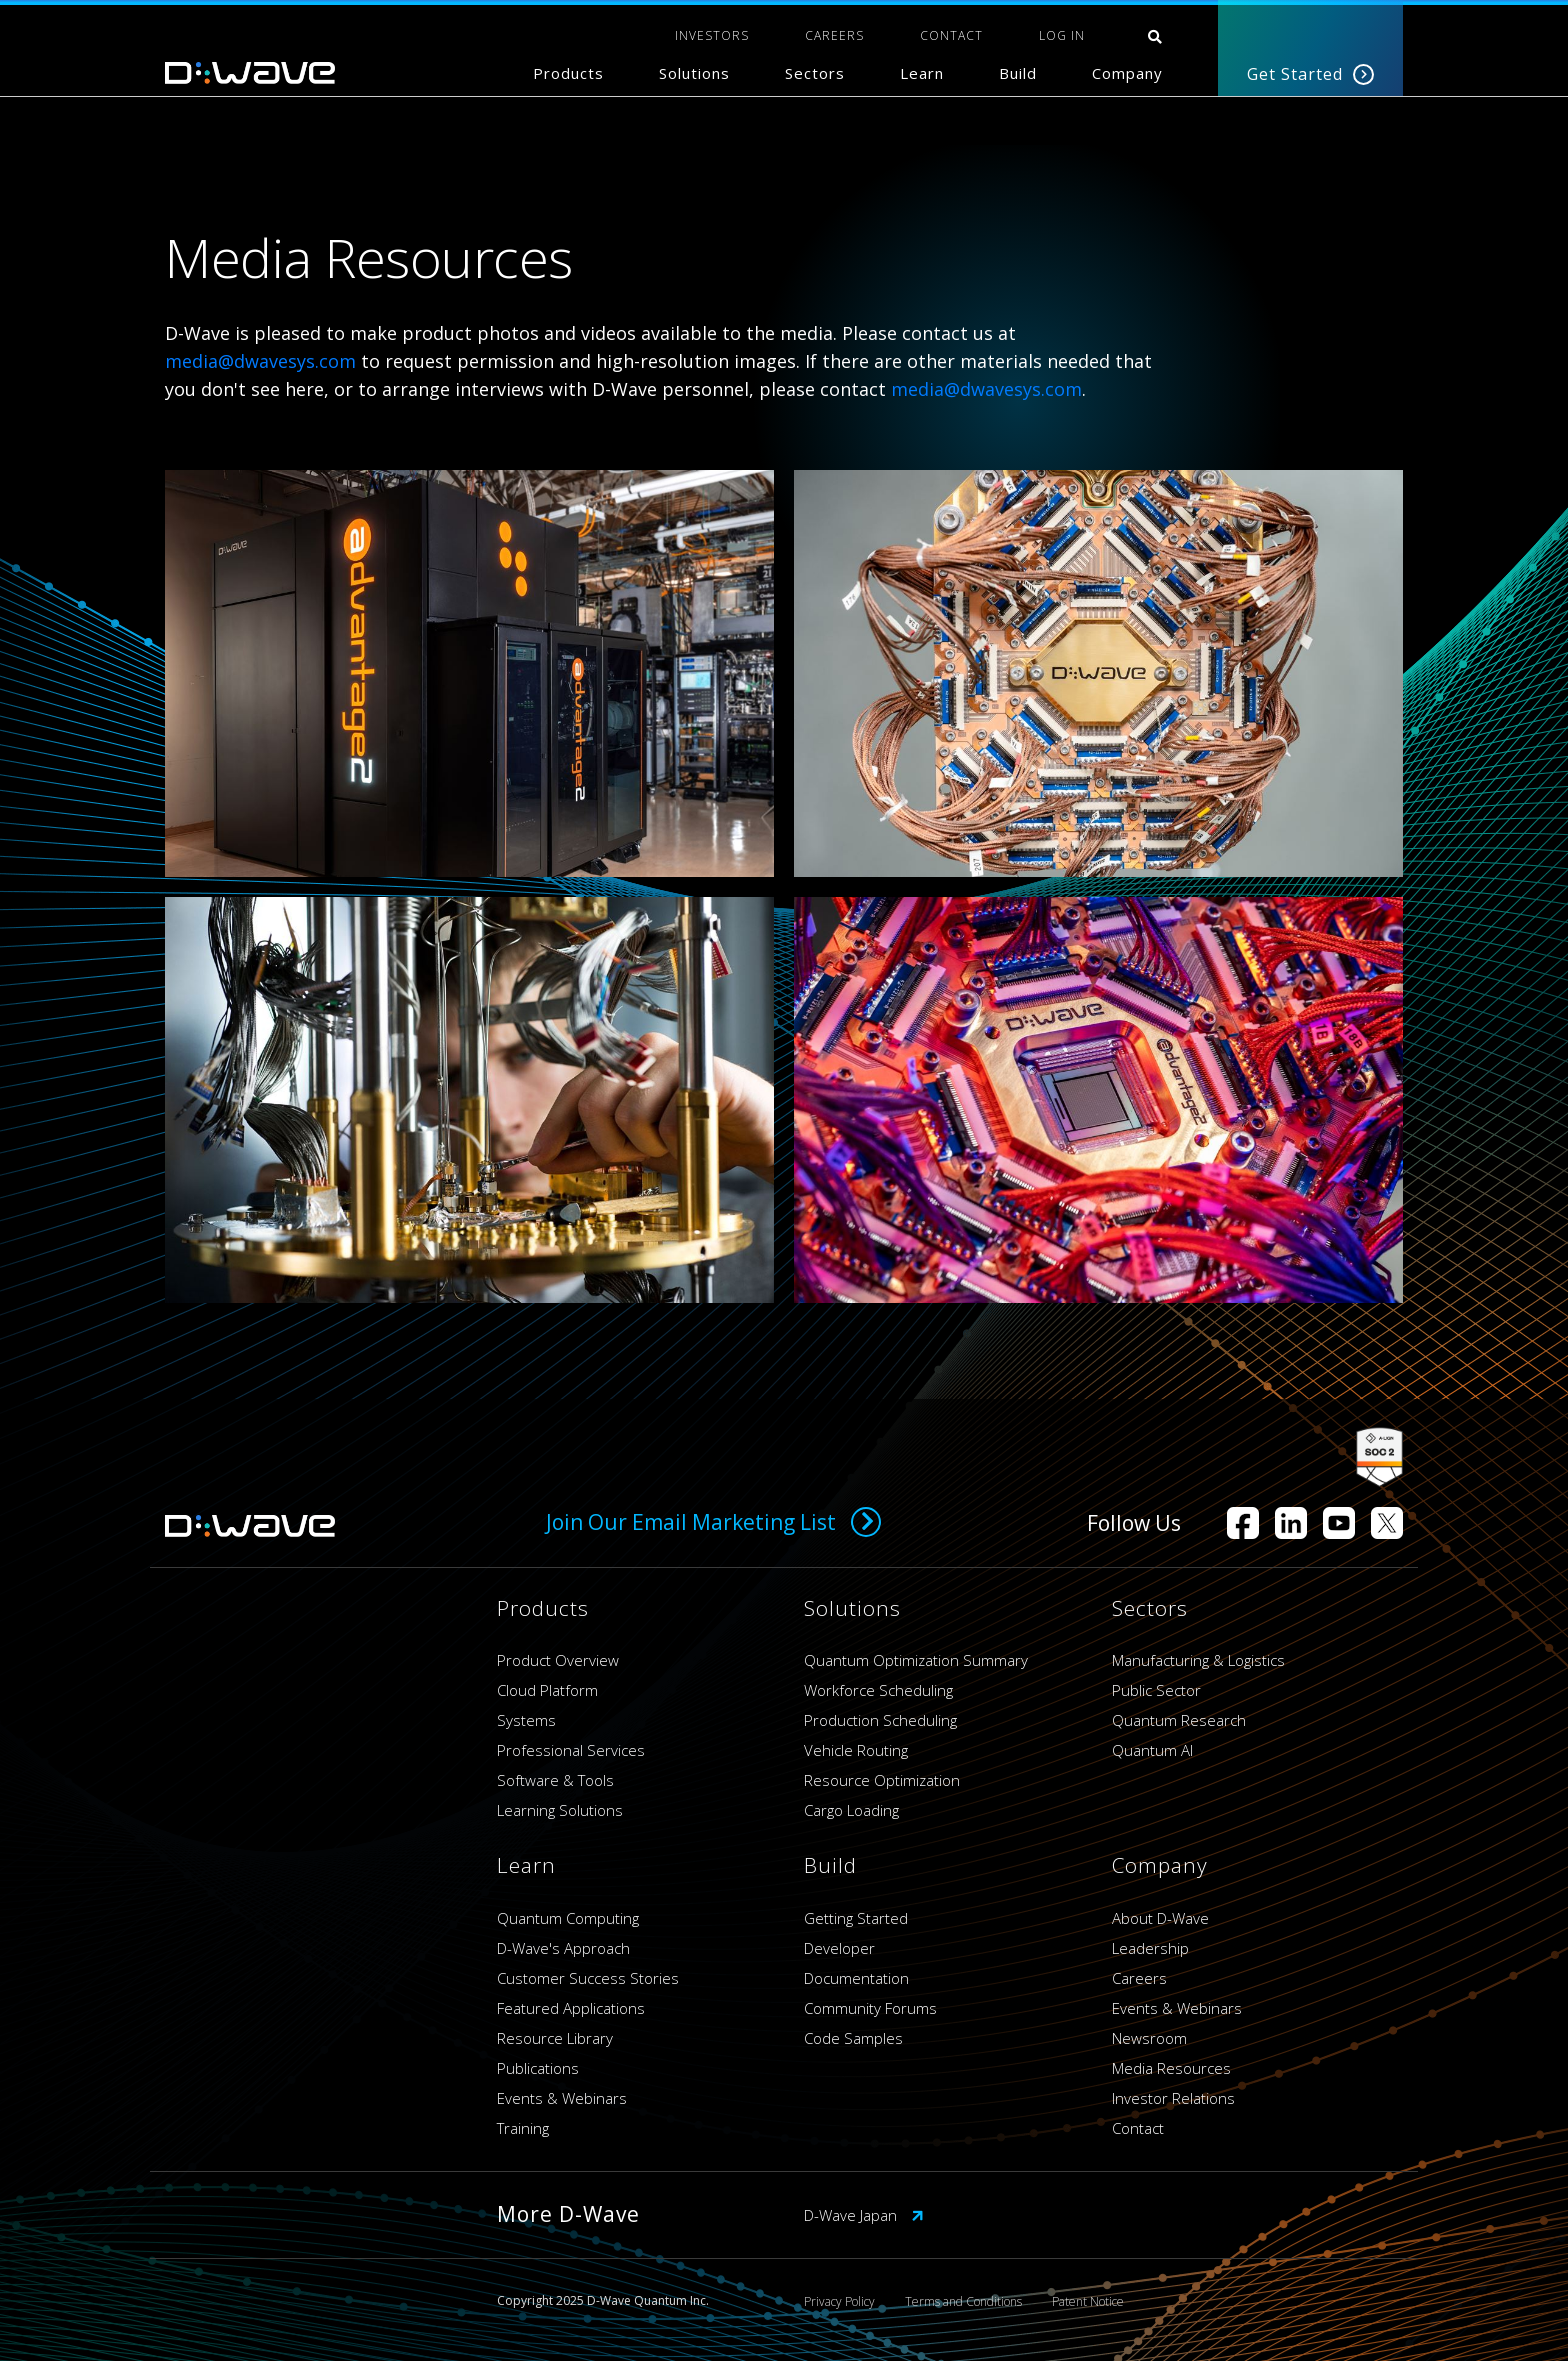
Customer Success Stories (588, 1978)
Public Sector (1156, 1690)
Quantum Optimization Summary (916, 1660)
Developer (839, 1948)
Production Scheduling (880, 1720)
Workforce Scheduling (878, 1690)
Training (523, 2128)
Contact (1138, 2128)
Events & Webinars (562, 2098)
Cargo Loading (851, 1810)
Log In (1062, 35)
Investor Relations (1173, 2098)
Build (1018, 73)
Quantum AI (1152, 1750)
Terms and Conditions (963, 2301)
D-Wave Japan (864, 2215)
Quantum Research (1179, 1720)
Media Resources (1171, 2068)
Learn (922, 73)
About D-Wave (1160, 1918)
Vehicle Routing (856, 1750)
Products (568, 73)
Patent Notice (1088, 2301)
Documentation (856, 1978)
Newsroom (1149, 2038)
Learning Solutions (560, 1810)
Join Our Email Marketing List (713, 1522)
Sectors (815, 73)
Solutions (694, 73)
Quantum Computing (568, 1918)
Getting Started (856, 1918)
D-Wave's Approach (563, 1948)
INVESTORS (712, 35)
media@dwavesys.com (260, 361)
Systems (526, 1720)
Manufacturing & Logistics (1198, 1660)
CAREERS (834, 35)
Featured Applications (571, 2008)
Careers (1139, 1978)
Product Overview (558, 1660)
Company (1127, 73)
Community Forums (870, 2008)
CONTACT (951, 35)
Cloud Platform (547, 1690)
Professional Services (571, 1750)
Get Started (1310, 74)
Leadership (1150, 1948)
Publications (538, 2068)
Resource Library (555, 2038)
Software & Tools (555, 1780)
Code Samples (853, 2038)
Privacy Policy (839, 2301)
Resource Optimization (882, 1780)
